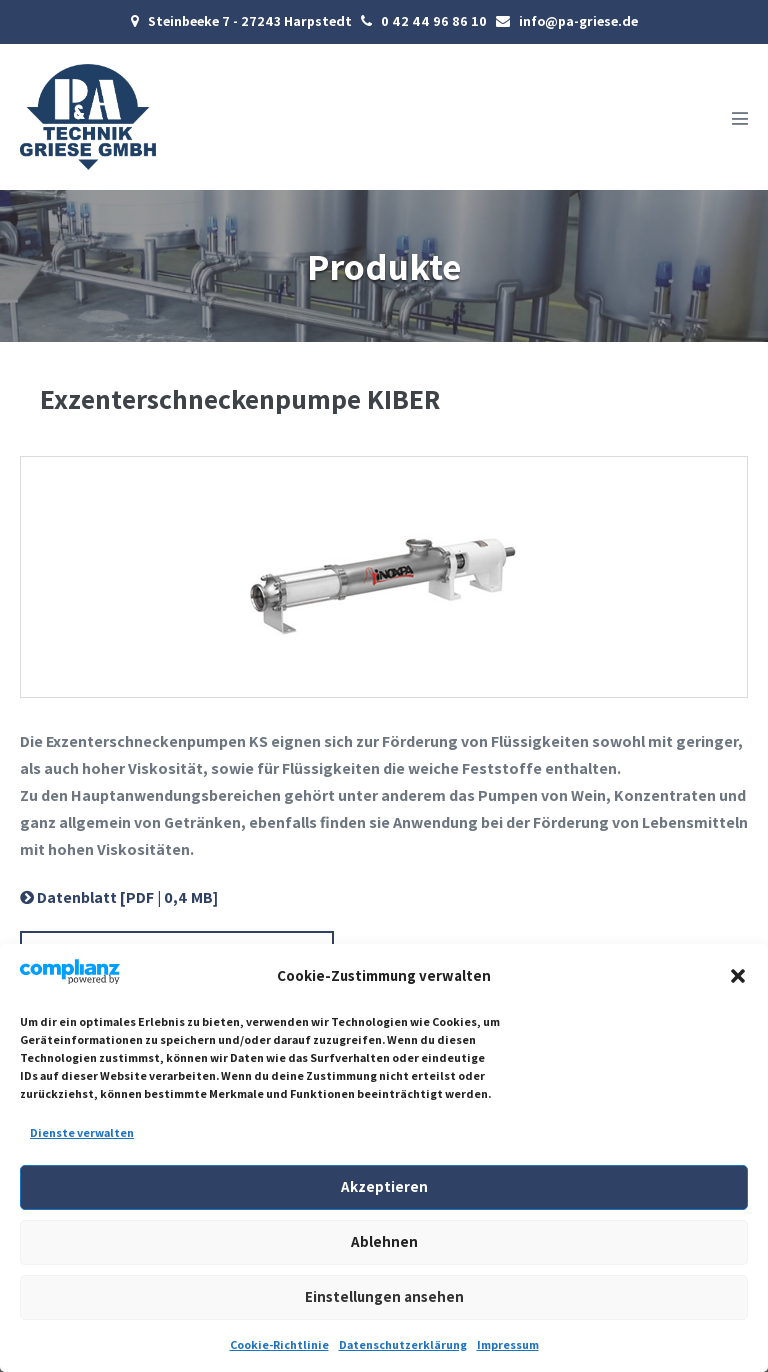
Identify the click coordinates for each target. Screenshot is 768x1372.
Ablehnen (384, 1241)
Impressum (508, 1344)
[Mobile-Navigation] (740, 118)
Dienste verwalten (82, 1132)
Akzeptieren (384, 1186)
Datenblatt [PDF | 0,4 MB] (119, 897)
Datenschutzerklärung (403, 1344)
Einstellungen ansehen (384, 1296)
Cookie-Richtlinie (279, 1344)
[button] (738, 976)
